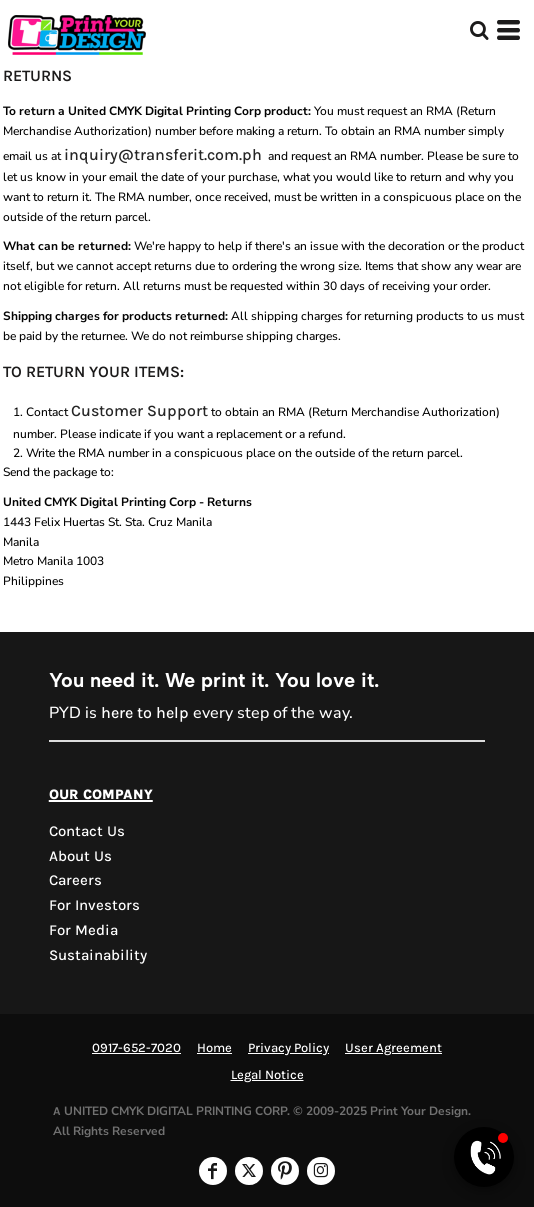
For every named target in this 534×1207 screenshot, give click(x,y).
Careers (75, 880)
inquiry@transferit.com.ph (163, 154)
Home (214, 1047)
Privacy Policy (288, 1047)
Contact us (87, 831)
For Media (83, 930)
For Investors (94, 905)
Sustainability (98, 955)
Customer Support (139, 410)
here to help (145, 712)
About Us (80, 856)
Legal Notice (267, 1074)
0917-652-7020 (136, 1047)
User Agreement (393, 1047)
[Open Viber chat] (484, 1157)
